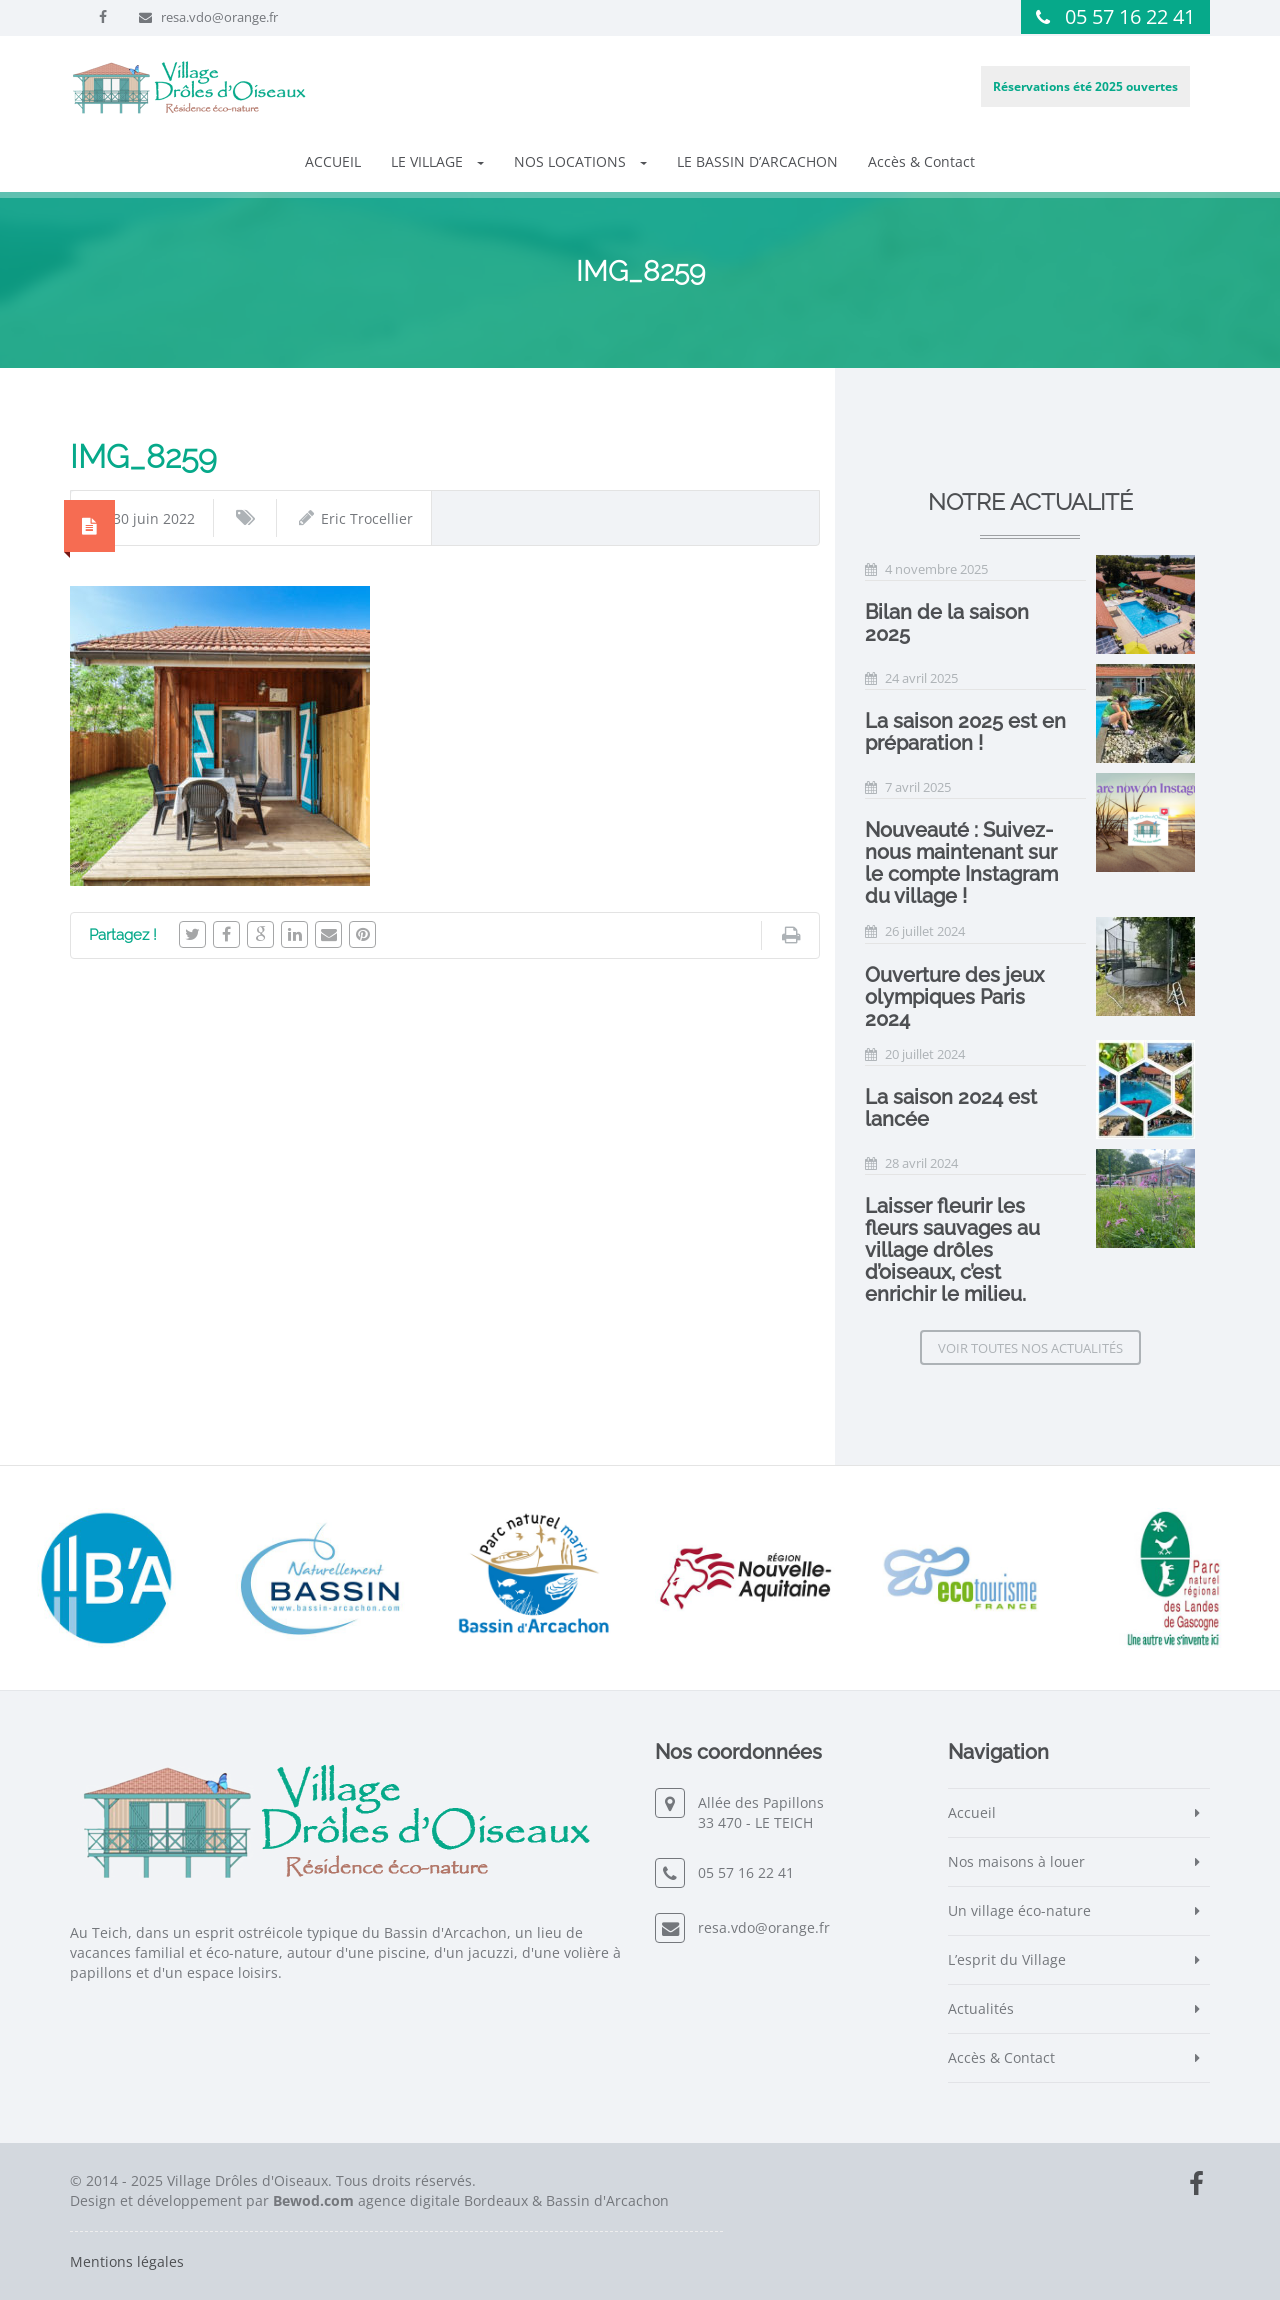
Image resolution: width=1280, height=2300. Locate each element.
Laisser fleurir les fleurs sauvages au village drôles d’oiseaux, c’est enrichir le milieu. (952, 1250)
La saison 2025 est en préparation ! (965, 732)
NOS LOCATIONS (580, 161)
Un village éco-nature (1019, 1910)
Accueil (972, 1812)
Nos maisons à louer (1016, 1861)
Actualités (981, 2008)
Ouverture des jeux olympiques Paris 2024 (954, 997)
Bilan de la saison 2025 (947, 623)
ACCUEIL (333, 161)
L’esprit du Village (1007, 1959)
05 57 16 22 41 (1130, 16)
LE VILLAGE (437, 161)
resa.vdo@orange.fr (219, 17)
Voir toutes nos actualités (1030, 1348)
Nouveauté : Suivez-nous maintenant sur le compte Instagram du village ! (961, 863)
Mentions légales (127, 2261)
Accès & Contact (921, 161)
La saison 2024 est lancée (951, 1108)
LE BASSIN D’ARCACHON (757, 161)
